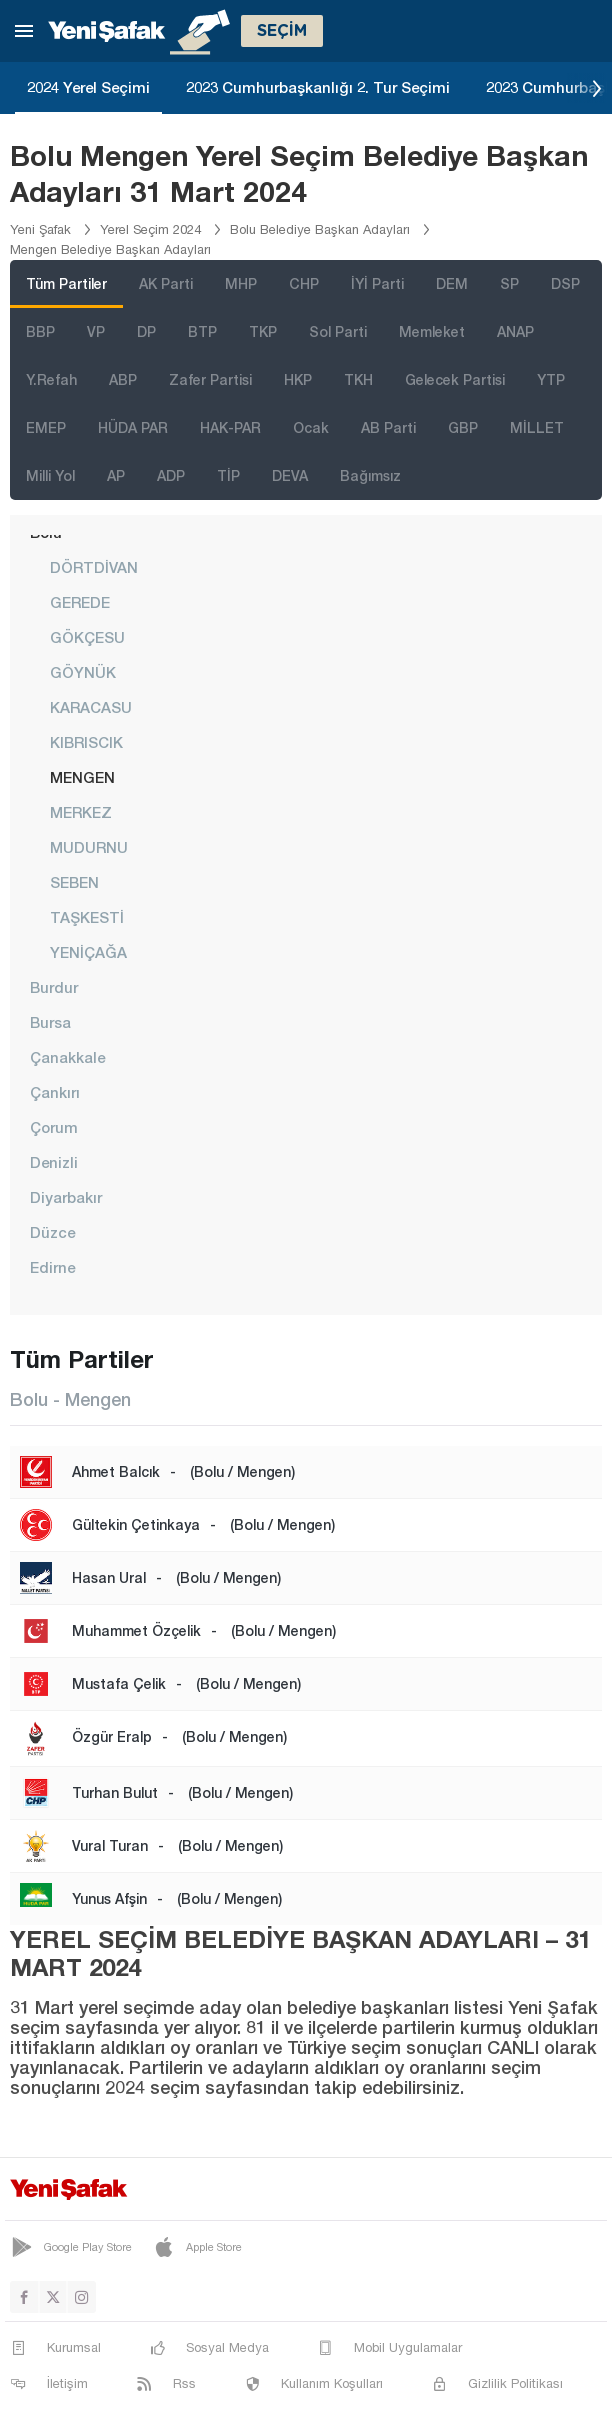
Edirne (52, 1267)
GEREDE (80, 602)
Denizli (54, 1162)
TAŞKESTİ (87, 917)
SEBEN (74, 882)
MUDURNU (89, 847)
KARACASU (91, 707)
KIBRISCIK (86, 742)
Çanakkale (67, 1057)
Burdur (54, 987)
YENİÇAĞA (88, 952)
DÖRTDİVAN (94, 567)
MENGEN (82, 777)
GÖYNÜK (83, 672)
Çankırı (55, 1092)
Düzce (52, 1232)
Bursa (50, 1022)
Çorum (54, 1127)
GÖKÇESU (87, 637)
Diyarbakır (66, 1197)
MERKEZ (81, 812)
